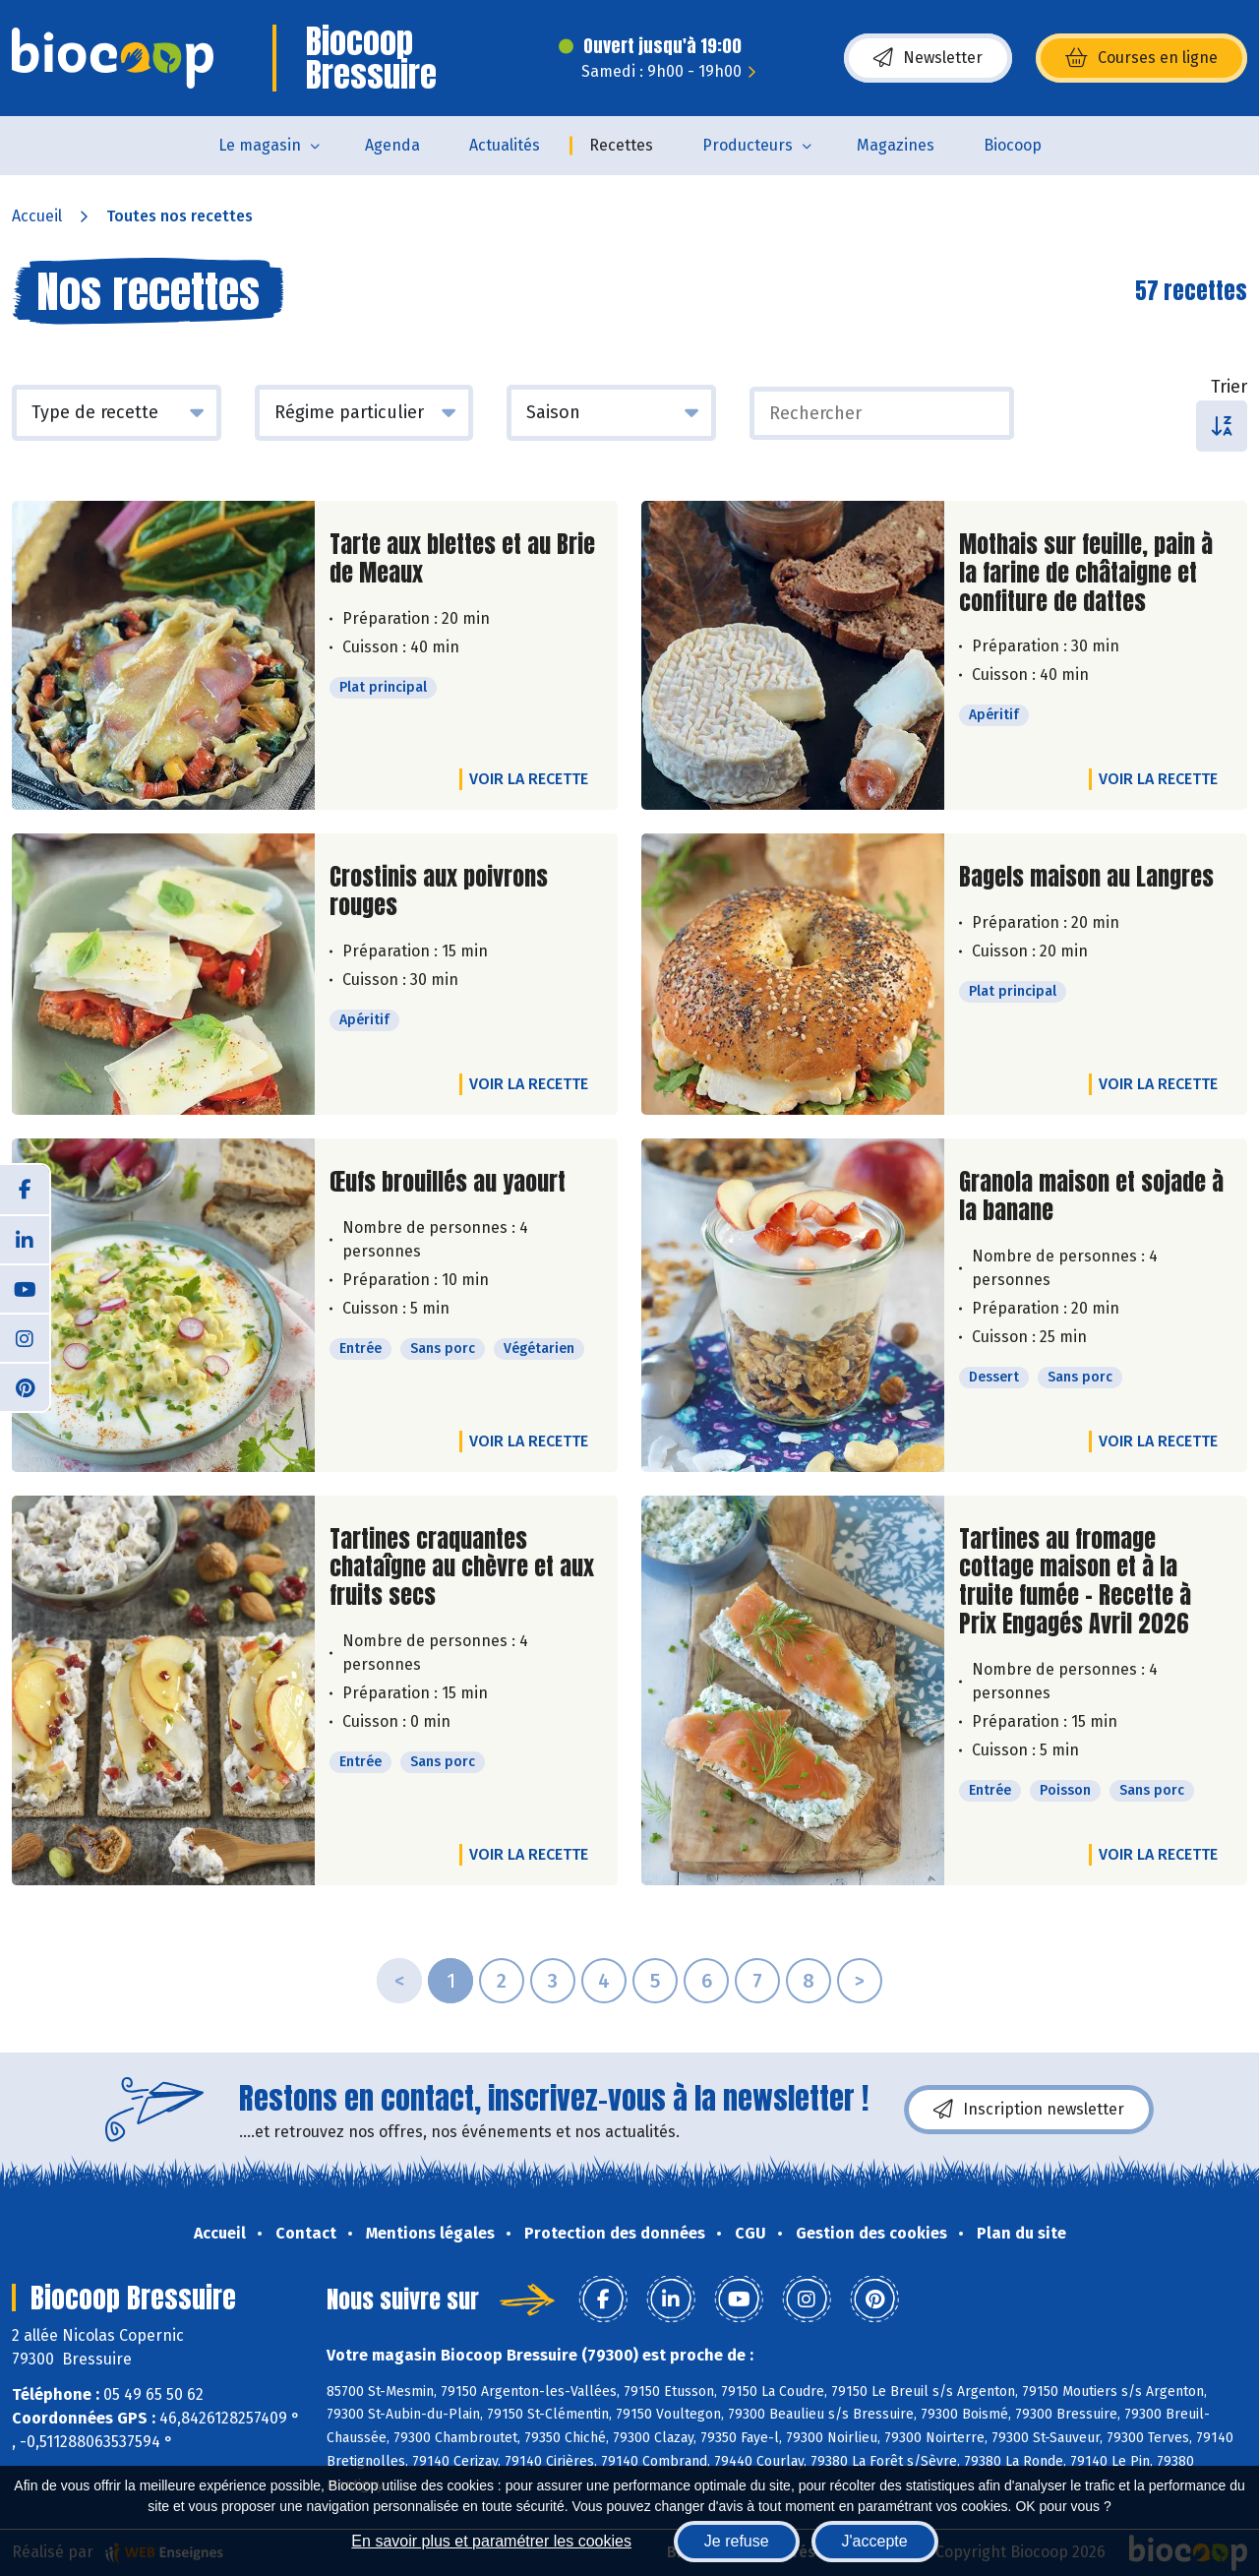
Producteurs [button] (747, 145)
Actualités (504, 145)
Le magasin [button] (259, 145)
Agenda (392, 145)
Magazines (895, 145)
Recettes (621, 145)
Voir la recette (528, 778)
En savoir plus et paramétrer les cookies (491, 2541)
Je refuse (736, 2541)
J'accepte (875, 2541)
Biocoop (1013, 145)
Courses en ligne (1141, 58)
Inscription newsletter (1028, 2109)
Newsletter (928, 58)
